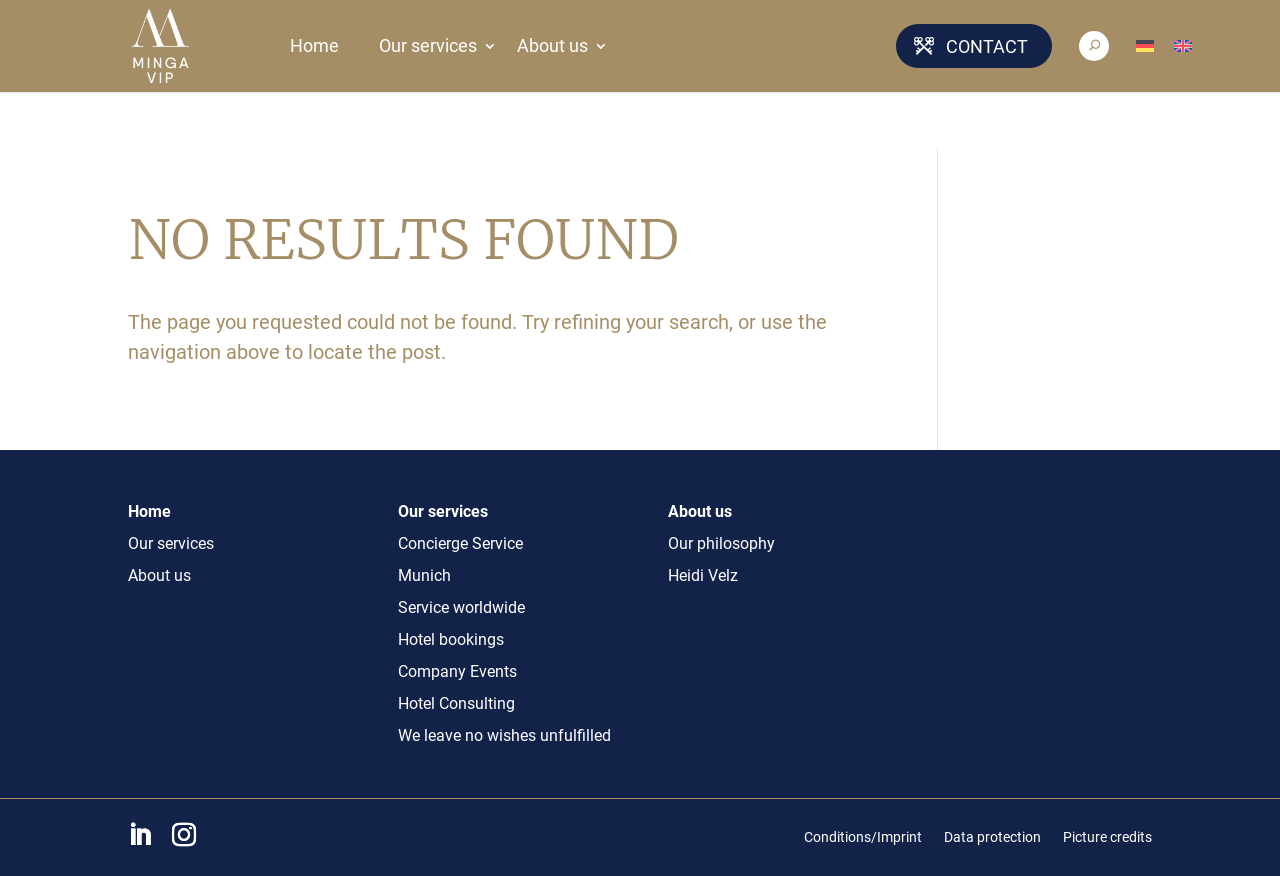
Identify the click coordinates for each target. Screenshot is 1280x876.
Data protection (992, 837)
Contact (987, 46)
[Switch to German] (1155, 46)
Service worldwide (461, 607)
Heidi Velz (703, 575)
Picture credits (1107, 837)
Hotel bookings (451, 639)
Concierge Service (460, 543)
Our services (428, 46)
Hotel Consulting (456, 703)
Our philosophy (721, 543)
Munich (424, 575)
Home (314, 46)
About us (552, 46)
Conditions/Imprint (863, 837)
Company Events (457, 671)
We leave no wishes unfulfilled (504, 735)
